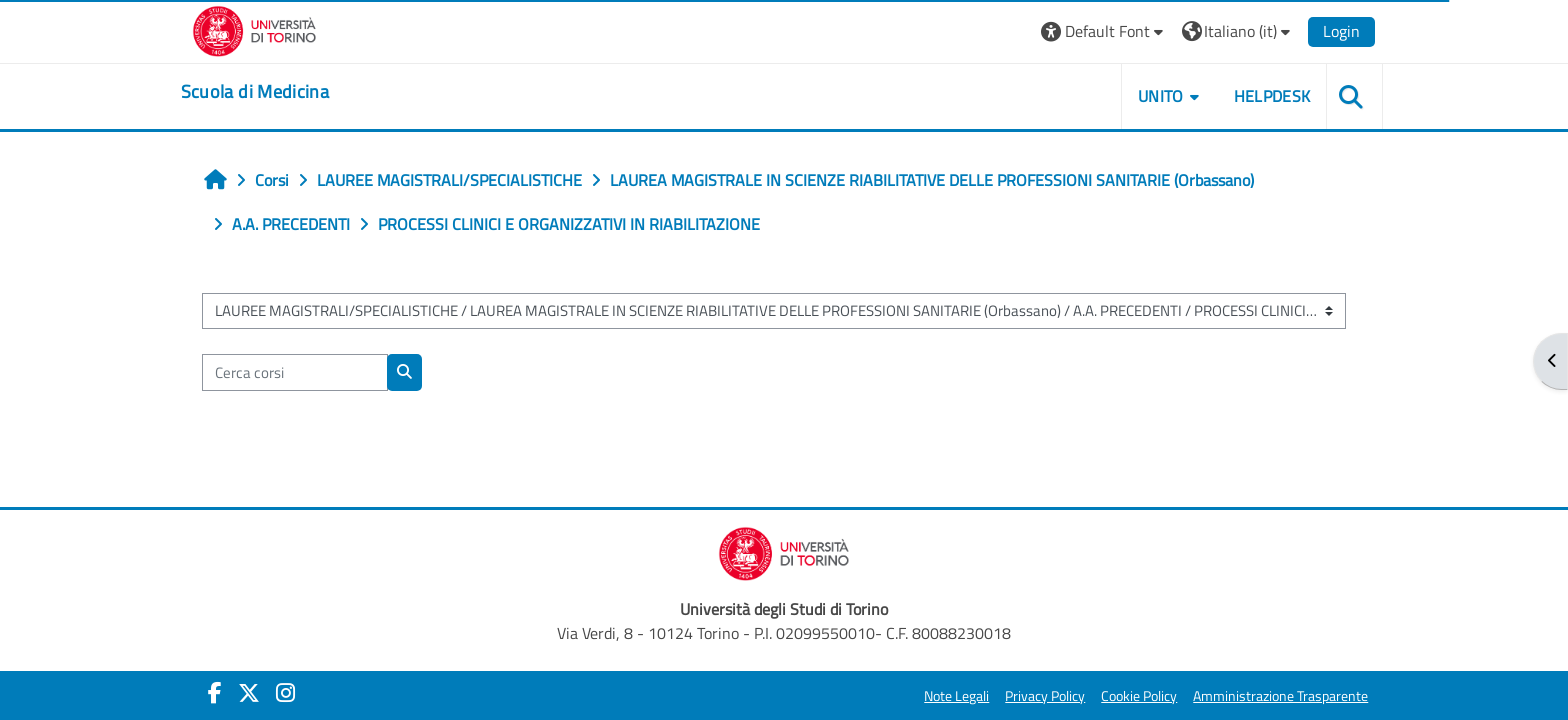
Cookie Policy (1117, 696)
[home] (277, 92)
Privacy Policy (1023, 696)
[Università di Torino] (276, 29)
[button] (1081, 31)
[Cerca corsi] (315, 372)
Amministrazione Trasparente (1258, 696)
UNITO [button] (1139, 96)
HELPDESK (1249, 96)
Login (1319, 31)
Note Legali (934, 696)
